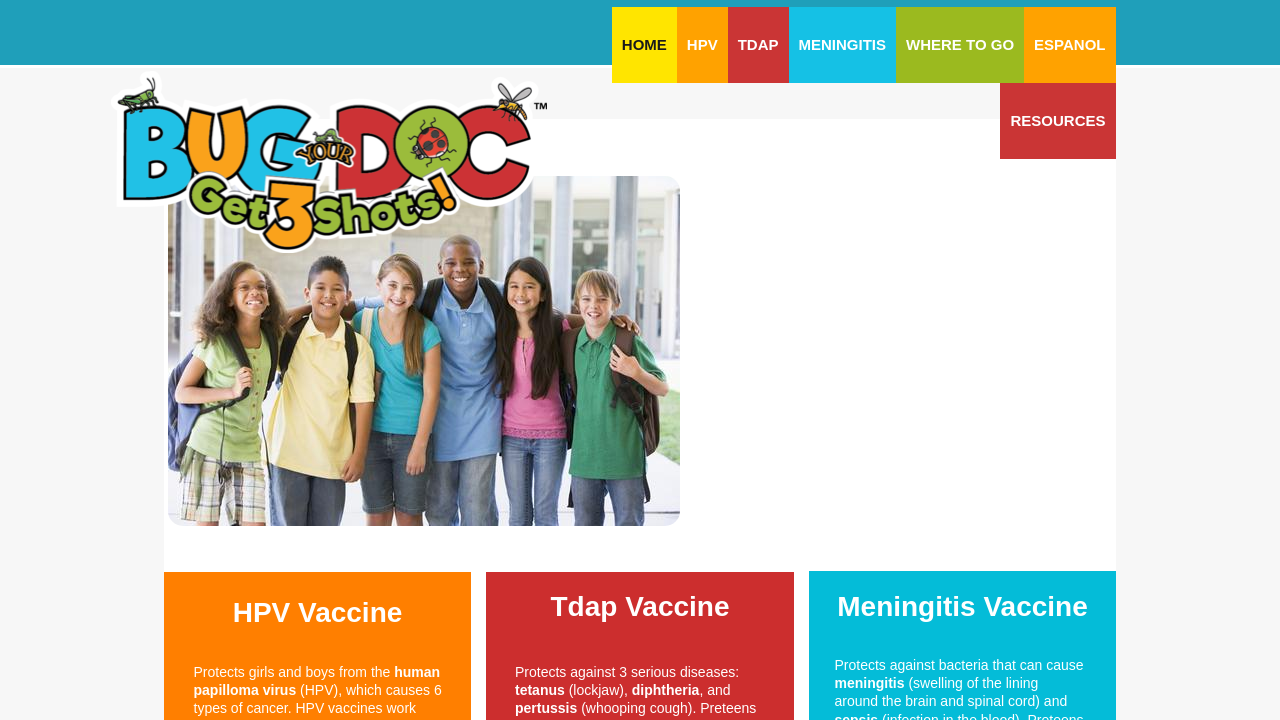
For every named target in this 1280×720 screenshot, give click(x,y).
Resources (1057, 120)
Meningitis (843, 44)
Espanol (1069, 44)
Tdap (758, 44)
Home (644, 44)
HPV (702, 44)
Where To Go (960, 44)
